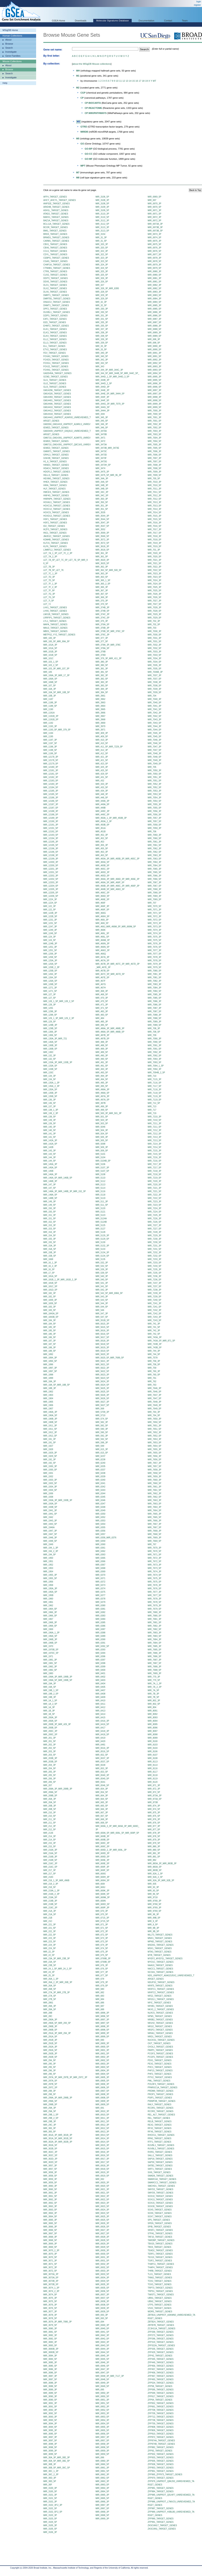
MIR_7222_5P (154, 1198)
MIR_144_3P (49, 1157)
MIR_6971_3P (154, 210)
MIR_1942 (48, 1517)
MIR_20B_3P (49, 1806)
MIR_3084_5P (50, 2359)
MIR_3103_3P (50, 2515)
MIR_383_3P (102, 682)
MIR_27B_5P (49, 1999)
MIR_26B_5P (49, 1989)
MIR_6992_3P (154, 360)
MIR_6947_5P (102, 2372)
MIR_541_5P (102, 1286)
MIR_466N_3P (103, 943)
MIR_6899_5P (102, 2036)
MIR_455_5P (102, 848)
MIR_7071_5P (154, 913)
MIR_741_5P (154, 1327)
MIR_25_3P (49, 1975)
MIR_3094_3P (50, 2423)
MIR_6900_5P (102, 2047)
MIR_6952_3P (102, 2406)
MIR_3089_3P (50, 2389)
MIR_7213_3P (154, 1137)
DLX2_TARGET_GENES (55, 288)
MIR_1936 (48, 1493)
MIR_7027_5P (154, 604)
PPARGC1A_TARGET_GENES (162, 2087)
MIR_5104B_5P (103, 1161)
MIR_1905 (48, 1402)
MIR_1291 (48, 1008)
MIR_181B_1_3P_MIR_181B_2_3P (60, 1279)
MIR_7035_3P (154, 665)
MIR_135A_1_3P (51, 1083)
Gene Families (12, 56)
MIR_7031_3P (154, 638)
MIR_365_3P (102, 587)
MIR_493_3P (102, 1069)
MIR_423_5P (102, 763)
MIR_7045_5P (154, 736)
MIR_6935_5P (102, 2288)
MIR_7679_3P (154, 1605)
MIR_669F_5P (102, 1870)
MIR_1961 (48, 1602)
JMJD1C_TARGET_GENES (56, 536)
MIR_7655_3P (154, 1449)
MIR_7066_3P (154, 876)
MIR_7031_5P (154, 641)
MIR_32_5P (101, 305)
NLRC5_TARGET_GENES (160, 2013)
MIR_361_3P (102, 553)
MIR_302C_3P (50, 2152)
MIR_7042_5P (154, 716)
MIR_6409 (100, 1697)
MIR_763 (152, 1385)
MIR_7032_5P (154, 648)
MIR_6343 (100, 1490)
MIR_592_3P (102, 1436)
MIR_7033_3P (154, 651)
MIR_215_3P (49, 1843)
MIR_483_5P (102, 1015)
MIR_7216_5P (154, 1161)
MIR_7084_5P (154, 991)
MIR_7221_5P (154, 1191)
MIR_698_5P (154, 343)
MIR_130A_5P (50, 1042)
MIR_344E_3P (102, 390)
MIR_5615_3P (102, 1324)
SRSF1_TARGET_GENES (160, 2230)
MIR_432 (100, 780)
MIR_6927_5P (102, 2233)
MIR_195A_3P (50, 1588)
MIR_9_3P (153, 1921)
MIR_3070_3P (50, 2254)
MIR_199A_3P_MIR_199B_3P (57, 1677)
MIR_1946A (49, 1527)
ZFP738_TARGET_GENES (161, 2420)
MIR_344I (100, 414)
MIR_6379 (100, 1602)
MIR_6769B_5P (103, 1962)
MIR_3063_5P (50, 2210)
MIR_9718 (152, 1897)
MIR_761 (152, 1378)
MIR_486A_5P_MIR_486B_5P (110, 1032)
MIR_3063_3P (50, 2206)
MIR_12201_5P (50, 872)
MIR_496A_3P (102, 1089)
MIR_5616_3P (102, 1330)
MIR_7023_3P (154, 573)
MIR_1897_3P (50, 1368)
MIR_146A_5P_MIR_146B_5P (57, 1178)
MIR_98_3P (153, 1914)
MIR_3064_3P (50, 2213)
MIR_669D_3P (103, 1853)
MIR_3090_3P (50, 2396)
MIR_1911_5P (50, 1429)
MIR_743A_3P (154, 1337)
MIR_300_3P (49, 2128)
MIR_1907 (48, 1408)
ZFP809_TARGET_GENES (161, 2430)
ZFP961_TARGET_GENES (161, 2471)
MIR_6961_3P (102, 2468)
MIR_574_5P (102, 1419)
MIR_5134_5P (102, 1256)
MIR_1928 (48, 1449)
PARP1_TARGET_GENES (160, 2050)
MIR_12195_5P (50, 845)
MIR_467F (101, 981)
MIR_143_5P (49, 1154)
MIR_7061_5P (154, 845)
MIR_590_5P (102, 1432)
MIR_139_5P (49, 1123)
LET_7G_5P (49, 597)
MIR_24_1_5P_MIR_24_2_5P (57, 1969)
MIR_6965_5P (102, 2498)
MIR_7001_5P (154, 421)
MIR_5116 (100, 1191)
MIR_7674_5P (154, 1575)
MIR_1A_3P (49, 1707)
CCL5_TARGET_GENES (55, 251)
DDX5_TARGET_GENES (55, 281)
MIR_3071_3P (50, 2260)
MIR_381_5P (102, 672)
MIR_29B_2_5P (50, 2118)
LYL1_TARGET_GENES (54, 621)
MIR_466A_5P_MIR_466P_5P (110, 882)
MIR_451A (101, 828)
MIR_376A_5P (102, 624)
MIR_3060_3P (50, 2186)
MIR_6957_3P (102, 2437)
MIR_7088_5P (154, 1018)
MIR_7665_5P (154, 1517)
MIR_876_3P (154, 1819)
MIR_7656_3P (154, 1456)
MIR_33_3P (101, 346)
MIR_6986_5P (154, 315)
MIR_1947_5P (50, 1534)
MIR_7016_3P (154, 522)
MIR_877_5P (154, 1829)
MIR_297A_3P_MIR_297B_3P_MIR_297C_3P (65, 2077)
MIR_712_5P (154, 1103)
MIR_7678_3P (154, 1599)
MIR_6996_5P (154, 387)
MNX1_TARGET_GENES (160, 1938)
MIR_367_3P (102, 590)
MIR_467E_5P (102, 977)
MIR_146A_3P (50, 1174)
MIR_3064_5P (50, 2216)
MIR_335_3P (102, 322)
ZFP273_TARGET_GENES (161, 2335)
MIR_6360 (100, 1544)
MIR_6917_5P (102, 2162)
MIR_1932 (48, 1476)
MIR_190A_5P (50, 1415)
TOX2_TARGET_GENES (159, 2281)
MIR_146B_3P (50, 1181)
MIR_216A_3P (50, 1850)
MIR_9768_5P (154, 1904)
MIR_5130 (100, 1242)
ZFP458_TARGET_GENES (161, 2372)
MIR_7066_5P (154, 879)
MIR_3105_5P (50, 2529)
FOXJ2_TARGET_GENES (55, 366)
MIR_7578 (152, 1358)
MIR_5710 (100, 1415)
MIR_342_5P (102, 363)
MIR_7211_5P (154, 1127)
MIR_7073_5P (154, 926)
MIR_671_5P (102, 1928)
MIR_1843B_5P (50, 1317)
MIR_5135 (100, 1259)
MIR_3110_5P (102, 217)
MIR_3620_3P (102, 560)
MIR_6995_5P (154, 380)
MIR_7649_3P (154, 1405)
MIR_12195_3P (50, 842)
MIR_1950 (48, 1558)
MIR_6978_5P (154, 261)
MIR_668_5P (102, 1823)
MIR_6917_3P (102, 2159)
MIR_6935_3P (102, 2284)
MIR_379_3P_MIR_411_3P (108, 658)
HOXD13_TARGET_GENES (56, 516)
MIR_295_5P (49, 2067)
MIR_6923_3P (102, 2203)
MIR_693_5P (102, 2318)
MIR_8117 (152, 1772)
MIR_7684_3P (154, 1639)
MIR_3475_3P (102, 472)
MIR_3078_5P (50, 2318)
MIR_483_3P (102, 1011)
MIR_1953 (48, 1568)
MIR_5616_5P (102, 1334)
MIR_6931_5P (102, 2260)
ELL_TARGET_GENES (54, 346)
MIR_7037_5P (154, 679)
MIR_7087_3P (154, 1008)
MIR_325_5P (102, 275)
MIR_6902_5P (102, 2060)
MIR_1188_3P (50, 702)
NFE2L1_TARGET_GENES (161, 1999)
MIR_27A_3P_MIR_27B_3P (56, 1992)
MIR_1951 (48, 1561)
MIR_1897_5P (50, 1371)
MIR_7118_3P (154, 1089)
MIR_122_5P (49, 909)
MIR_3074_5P (50, 2294)
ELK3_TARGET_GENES (55, 332)
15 (133, 81)
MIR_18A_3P (49, 1381)
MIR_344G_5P (103, 407)
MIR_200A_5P (50, 1721)
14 (130, 81)
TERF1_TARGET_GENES (160, 2254)
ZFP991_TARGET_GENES (161, 2522)
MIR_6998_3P (154, 397)
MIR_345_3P (102, 417)
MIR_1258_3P (50, 954)
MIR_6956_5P (102, 2434)
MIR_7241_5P (154, 1307)
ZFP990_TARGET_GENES (161, 2518)
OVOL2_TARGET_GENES (160, 2047)
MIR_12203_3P (50, 882)
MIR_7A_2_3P (154, 1687)
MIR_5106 (100, 1164)
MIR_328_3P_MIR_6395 (107, 288)
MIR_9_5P (153, 1924)
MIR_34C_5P (102, 495)
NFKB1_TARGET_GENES (160, 2006)
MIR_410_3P (102, 740)
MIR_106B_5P (50, 682)
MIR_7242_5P (154, 1313)
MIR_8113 (152, 1761)
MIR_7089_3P (154, 1021)
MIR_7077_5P (154, 954)
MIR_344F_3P (102, 397)
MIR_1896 (48, 1364)
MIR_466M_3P (103, 940)
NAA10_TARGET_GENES (160, 1965)
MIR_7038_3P (154, 682)
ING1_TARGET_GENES (54, 533)
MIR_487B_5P (102, 1038)
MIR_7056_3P (154, 811)
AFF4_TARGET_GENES (55, 197)
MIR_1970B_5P (50, 1649)
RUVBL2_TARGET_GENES (161, 2148)
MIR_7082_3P (154, 981)
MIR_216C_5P (50, 1867)
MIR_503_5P (102, 1123)
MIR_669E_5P (102, 1863)
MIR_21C (47, 1921)
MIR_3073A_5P (50, 2277)
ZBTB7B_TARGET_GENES (161, 2325)
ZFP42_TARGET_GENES (160, 2356)
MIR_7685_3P (154, 1646)
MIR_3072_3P (50, 2267)
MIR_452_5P (102, 838)
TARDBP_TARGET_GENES (161, 2240)
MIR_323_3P (102, 258)
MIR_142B (48, 1147)
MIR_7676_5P (154, 1588)
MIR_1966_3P (50, 1612)
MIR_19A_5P (49, 1687)
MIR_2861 (48, 2002)
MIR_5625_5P (102, 1391)
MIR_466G (101, 913)
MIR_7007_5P (154, 461)
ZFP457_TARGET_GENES (161, 2369)
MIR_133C (48, 1072)
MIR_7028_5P (154, 611)
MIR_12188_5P (50, 814)
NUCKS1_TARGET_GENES (161, 2040)
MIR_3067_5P (50, 2233)
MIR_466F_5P (102, 909)
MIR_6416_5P (102, 1724)
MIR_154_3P (49, 1232)
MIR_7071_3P (154, 909)
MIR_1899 (48, 1378)
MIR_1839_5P (50, 1303)
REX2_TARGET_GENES (159, 2125)
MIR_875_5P (154, 1816)
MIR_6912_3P (102, 2125)
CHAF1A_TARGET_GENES (56, 264)
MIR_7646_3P (154, 1388)
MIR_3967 (100, 716)
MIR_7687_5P (154, 1663)
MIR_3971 (100, 730)
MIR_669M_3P (103, 1897)
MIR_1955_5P (50, 1578)
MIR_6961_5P (102, 2471)
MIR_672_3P (102, 1931)
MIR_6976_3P (154, 248)
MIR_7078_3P (154, 957)
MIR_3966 (100, 713)
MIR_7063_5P (154, 859)
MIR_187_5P (49, 1344)
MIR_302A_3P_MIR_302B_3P (57, 2142)
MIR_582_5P (102, 1425)
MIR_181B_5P (50, 1283)
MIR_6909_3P (102, 2101)
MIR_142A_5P (50, 1144)
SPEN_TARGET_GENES (160, 2223)
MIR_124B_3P (50, 943)
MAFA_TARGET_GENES (55, 624)
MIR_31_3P (101, 237)
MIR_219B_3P (50, 1901)
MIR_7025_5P (154, 590)
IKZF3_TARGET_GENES (55, 529)
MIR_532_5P (102, 1266)
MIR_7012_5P (154, 499)
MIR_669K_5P (102, 1894)
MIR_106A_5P (50, 679)
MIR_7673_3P (154, 1565)
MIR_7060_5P (154, 838)
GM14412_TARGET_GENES (57, 410)
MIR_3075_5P (50, 2301)
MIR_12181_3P (50, 770)
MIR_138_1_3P (50, 1110)
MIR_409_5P (102, 736)
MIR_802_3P (154, 1700)
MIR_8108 (152, 1758)
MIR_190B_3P (50, 1419)
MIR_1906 (48, 1405)
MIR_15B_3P (49, 1252)
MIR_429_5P (102, 774)
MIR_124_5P (49, 940)
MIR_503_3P (102, 1120)
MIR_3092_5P (50, 2413)
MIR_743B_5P (154, 1347)
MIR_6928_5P (102, 2240)
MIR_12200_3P (50, 862)
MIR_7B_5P (153, 1697)
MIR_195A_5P (50, 1592)
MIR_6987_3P (154, 319)
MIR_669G (101, 1873)
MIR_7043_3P (154, 719)
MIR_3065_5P (50, 2223)
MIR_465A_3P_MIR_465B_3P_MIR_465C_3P (118, 859)
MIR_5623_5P (102, 1378)
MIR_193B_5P (50, 1507)
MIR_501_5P (102, 1117)
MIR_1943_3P (50, 1520)
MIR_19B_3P (49, 1697)
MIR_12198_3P (50, 855)
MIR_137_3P (49, 1106)
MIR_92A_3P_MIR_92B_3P (161, 1880)
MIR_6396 (100, 1656)
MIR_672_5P (102, 1935)
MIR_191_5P (49, 1442)
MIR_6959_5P (102, 2454)
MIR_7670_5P (154, 1551)
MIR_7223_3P (154, 1201)
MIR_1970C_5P (50, 1653)
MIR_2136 (48, 1833)
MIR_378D (101, 655)
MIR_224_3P (49, 1945)
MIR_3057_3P (50, 2165)
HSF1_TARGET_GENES (55, 519)
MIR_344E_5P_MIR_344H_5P (110, 393)
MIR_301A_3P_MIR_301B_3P (57, 2135)
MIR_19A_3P (49, 1683)
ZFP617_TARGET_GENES (161, 2396)
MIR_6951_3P (102, 2400)
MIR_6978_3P (154, 258)
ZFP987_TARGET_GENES (161, 2508)
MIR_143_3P (49, 1150)
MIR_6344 (100, 1493)
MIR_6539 (100, 1765)
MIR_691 (100, 2108)
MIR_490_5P (102, 1059)
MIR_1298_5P (50, 1015)
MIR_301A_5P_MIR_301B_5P (57, 2138)
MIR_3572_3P (102, 539)
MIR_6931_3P (102, 2257)
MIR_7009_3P (154, 472)
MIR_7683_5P (154, 1636)
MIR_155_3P (49, 1239)
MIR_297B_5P (50, 2084)
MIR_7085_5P (154, 998)
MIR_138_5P (49, 1117)
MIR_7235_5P (154, 1273)
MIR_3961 (100, 696)
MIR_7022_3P (154, 567)
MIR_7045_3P (154, 733)
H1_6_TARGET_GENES (55, 461)
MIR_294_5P (49, 2060)
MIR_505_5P (102, 1140)
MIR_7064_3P (154, 862)
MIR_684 (100, 1999)
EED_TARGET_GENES (54, 322)
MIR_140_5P (49, 1130)
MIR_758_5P (154, 1364)
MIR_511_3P (102, 1201)
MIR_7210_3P (154, 1117)
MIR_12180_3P (50, 767)
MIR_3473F (101, 458)
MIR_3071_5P (50, 2264)
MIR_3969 (100, 723)
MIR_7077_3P (154, 950)
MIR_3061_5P (50, 2196)
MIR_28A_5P (49, 2009)
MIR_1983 (48, 1673)
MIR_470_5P (102, 1001)
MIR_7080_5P (154, 971)
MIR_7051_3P (154, 777)
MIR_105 (47, 672)
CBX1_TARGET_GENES (55, 244)
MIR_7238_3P (154, 1290)
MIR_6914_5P (102, 2142)
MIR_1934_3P (50, 1487)
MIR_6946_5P (102, 2366)
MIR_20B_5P (49, 1809)
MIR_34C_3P (102, 492)
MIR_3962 (100, 699)
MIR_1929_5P (50, 1456)
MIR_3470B (101, 434)
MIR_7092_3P (154, 1052)
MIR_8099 (152, 1738)
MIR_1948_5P (50, 1541)
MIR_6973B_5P (155, 231)
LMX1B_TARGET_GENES (56, 614)
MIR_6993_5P (154, 370)
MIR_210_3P (49, 1812)
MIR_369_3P (102, 597)
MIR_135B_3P (50, 1093)
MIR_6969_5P (154, 197)
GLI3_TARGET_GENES (54, 387)
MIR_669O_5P (103, 1904)
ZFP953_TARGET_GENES (161, 2468)
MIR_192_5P (49, 1463)
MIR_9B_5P (153, 1931)
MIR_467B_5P (102, 971)
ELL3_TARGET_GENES (54, 343)
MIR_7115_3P (154, 1079)
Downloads (80, 20)
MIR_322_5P (102, 254)
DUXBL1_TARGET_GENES (56, 312)
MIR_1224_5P (50, 903)
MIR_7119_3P (154, 1096)
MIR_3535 (100, 512)
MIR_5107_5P (102, 1171)
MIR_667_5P (102, 1816)
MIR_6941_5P (102, 2332)
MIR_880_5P (154, 1850)
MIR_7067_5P (154, 886)
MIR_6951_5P (102, 2403)
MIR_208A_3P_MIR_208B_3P (57, 1789)
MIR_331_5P (102, 319)
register (197, 5)
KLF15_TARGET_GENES (55, 543)
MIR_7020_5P (154, 556)
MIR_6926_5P (102, 2227)
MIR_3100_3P (50, 2488)
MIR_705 (152, 767)
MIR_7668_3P (154, 1531)
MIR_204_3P (49, 1765)
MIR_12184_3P (50, 784)
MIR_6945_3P (102, 2356)
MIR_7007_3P (154, 458)
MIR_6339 (100, 1476)
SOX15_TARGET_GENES (160, 2203)
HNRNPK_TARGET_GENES (57, 499)
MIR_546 (100, 1310)
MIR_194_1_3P (50, 1548)
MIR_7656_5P (154, 1459)
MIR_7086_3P (154, 1001)
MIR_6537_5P (102, 1761)
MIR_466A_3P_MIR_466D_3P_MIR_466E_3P (118, 879)
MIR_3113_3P (102, 227)
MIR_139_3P (49, 1120)
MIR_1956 (48, 1582)
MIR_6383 (100, 1616)
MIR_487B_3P (102, 1035)
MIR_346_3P (102, 424)
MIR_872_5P (154, 1792)
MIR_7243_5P (154, 1320)
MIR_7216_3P (154, 1157)
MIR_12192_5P (50, 831)
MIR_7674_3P (154, 1571)
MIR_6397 (100, 1660)
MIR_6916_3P (102, 2152)
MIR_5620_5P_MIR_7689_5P (110, 1358)
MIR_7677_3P (154, 1592)
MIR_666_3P (102, 1809)
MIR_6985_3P (154, 305)
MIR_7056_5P (154, 814)
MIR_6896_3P (102, 2013)
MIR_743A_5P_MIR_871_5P (161, 1341)
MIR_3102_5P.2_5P (52, 2512)
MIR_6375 (100, 1592)
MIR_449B (101, 808)
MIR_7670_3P (154, 1548)
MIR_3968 (100, 719)
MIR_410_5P (102, 743)
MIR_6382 (100, 1612)
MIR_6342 (100, 1487)
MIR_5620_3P (102, 1354)
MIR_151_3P (49, 1215)
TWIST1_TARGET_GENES (161, 2294)
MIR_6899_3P (102, 2033)
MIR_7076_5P (154, 947)
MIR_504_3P (102, 1130)
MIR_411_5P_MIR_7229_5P (109, 747)
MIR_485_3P (102, 1021)
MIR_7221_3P (154, 1188)
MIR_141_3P (49, 1133)
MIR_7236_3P (154, 1276)
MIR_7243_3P (154, 1317)
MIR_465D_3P (103, 872)
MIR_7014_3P (154, 509)
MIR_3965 (100, 709)
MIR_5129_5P (102, 1239)
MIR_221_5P (49, 1928)
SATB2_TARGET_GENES (160, 2165)
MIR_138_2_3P (50, 1113)
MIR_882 (152, 1860)
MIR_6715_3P (102, 1918)
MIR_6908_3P (102, 2094)
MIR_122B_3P (50, 913)
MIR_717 (152, 1110)
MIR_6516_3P (102, 1748)
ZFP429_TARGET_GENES (161, 2352)
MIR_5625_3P (102, 1388)
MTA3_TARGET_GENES (159, 1952)
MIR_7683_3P (154, 1632)
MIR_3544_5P (102, 519)
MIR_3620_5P (102, 563)
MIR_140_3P (49, 1127)
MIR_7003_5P (154, 434)
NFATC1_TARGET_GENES (161, 1989)
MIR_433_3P (102, 784)
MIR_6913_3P (102, 2131)
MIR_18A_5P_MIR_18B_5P (56, 1385)
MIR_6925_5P (102, 2220)
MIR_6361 (100, 1548)
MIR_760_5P (154, 1374)
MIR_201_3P (49, 1738)
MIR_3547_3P (102, 522)
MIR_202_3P (49, 1744)
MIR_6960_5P (102, 2464)
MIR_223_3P (49, 1938)
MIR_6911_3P (102, 2118)
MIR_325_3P (102, 271)
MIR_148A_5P (50, 1195)
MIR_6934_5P (102, 2281)
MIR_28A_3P (49, 2006)
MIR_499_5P (102, 1110)
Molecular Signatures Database (112, 20)
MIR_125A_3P (50, 960)
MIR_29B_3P (49, 2121)
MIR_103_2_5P (50, 665)
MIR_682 (100, 1992)
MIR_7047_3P (154, 747)
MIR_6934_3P (102, 2277)
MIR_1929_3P (50, 1453)
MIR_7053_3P (154, 791)
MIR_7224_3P (154, 1208)
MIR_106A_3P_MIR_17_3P (56, 675)
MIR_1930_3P (50, 1466)
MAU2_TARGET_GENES (55, 628)
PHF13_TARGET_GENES (160, 2070)
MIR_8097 (152, 1731)
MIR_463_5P (102, 855)
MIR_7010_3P (154, 482)
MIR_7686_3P (154, 1653)
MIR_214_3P (49, 1836)
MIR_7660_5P (154, 1483)
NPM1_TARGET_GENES (160, 2016)
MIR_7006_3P (154, 451)
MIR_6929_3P (102, 2243)
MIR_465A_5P (102, 862)
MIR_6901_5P (102, 2053)
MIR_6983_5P (154, 295)
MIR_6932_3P (102, 2264)
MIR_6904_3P (102, 2070)
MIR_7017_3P (154, 529)
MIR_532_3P (102, 1262)
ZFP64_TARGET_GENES (160, 2400)
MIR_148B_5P (50, 1198)
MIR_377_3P (102, 638)
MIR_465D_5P (103, 876)
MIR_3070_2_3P (51, 2250)
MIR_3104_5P (50, 2522)
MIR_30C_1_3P (50, 2471)
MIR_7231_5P (154, 1249)
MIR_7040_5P (154, 702)
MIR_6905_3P (102, 2077)
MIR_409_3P (102, 733)
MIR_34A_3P (102, 478)
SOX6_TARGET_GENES (160, 2213)
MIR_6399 (100, 1666)
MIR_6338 (100, 1473)
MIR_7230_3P (154, 1239)
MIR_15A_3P (49, 1246)
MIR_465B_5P (102, 865)
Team (185, 20)
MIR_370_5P (102, 604)
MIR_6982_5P (154, 288)
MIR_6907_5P (102, 2091)
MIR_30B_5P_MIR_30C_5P (56, 2468)
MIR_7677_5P (154, 1595)
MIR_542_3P (102, 1290)
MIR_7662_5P (154, 1497)
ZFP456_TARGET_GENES (161, 2366)
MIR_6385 (100, 1622)
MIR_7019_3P (154, 543)
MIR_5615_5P (102, 1327)
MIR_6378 (100, 1599)
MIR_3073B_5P (50, 2284)
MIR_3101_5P (50, 2498)
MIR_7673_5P (154, 1568)
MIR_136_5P (49, 1103)
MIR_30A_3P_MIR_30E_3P (56, 2457)
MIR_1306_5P (50, 1035)
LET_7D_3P (49, 577)
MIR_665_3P (102, 1802)
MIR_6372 (100, 1582)
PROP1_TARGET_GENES (160, 2094)
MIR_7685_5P (154, 1649)
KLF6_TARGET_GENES (55, 546)
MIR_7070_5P (154, 906)
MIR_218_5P (49, 1887)
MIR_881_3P (154, 1853)
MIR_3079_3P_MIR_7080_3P (57, 2322)
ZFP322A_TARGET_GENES (161, 2345)
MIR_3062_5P (50, 2203)
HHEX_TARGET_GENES (55, 482)
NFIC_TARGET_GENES (159, 2002)
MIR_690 (100, 2040)
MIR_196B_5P (50, 1643)
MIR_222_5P (49, 1935)
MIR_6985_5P (154, 309)
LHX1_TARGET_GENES (55, 607)
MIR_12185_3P (50, 791)
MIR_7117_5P (154, 1086)
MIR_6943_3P (102, 2342)
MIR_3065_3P (50, 2220)
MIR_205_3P (49, 1772)
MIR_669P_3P (102, 1907)
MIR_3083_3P (50, 2342)
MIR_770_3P (154, 1677)
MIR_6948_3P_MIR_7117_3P (110, 2376)
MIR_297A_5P (50, 2081)
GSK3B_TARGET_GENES (56, 458)
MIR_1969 (48, 1629)
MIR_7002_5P (154, 427)
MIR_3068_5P (50, 2240)
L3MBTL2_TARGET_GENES (57, 550)
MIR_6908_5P (102, 2098)
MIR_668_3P (102, 1819)
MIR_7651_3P (154, 1425)
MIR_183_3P (49, 1307)
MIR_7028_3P (154, 607)
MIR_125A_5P (50, 964)
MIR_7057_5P (154, 821)
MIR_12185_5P (50, 794)
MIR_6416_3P (102, 1721)
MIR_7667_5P (154, 1527)
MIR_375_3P (102, 621)
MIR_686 (100, 2002)
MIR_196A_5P (50, 1636)
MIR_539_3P (102, 1269)
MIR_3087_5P (50, 2379)
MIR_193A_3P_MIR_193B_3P (57, 1500)
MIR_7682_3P (154, 1626)
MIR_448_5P (102, 797)
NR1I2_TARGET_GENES (160, 2026)
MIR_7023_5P (154, 577)
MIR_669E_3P (102, 1860)
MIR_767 (152, 1544)
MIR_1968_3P (50, 1622)
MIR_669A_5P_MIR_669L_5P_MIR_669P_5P (117, 1833)
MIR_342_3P (102, 360)
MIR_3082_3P (50, 2335)
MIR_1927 (48, 1446)
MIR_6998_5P (154, 400)
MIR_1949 (48, 1544)
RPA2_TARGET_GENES (159, 2138)
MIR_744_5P (154, 1354)
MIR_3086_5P (50, 2372)
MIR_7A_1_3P (154, 1683)
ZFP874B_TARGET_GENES (161, 2444)
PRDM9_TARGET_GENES (160, 2091)
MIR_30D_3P (49, 2478)
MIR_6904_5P (102, 2074)
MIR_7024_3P (154, 580)
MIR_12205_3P (50, 889)
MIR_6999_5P (154, 407)
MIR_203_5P (49, 1755)
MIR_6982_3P (154, 285)
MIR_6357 (100, 1534)
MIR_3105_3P (50, 2525)
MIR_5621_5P (102, 1364)
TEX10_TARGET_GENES (160, 2257)
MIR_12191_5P (50, 828)
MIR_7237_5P (154, 1286)
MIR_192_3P (49, 1459)
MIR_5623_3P (102, 1374)
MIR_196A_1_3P (51, 1632)
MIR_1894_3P (50, 1358)
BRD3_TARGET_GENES (55, 234)
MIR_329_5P (102, 298)
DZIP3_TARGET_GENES (55, 315)
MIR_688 (100, 2009)
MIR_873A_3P (154, 1795)
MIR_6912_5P (102, 2128)
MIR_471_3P (102, 1004)
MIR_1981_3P (50, 1660)
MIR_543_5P (102, 1300)
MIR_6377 (100, 1595)
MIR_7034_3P (154, 658)
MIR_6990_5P (154, 349)
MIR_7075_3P (154, 937)
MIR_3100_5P (50, 2491)
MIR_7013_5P (154, 506)
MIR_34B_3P (102, 485)
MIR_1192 (48, 723)
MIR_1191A (49, 713)
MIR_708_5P (154, 1032)
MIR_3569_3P (102, 533)
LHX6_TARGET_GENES (55, 611)
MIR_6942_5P (102, 2339)
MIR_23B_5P (49, 1965)
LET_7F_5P (49, 590)
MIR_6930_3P (102, 2250)
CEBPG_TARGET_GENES (56, 258)
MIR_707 (152, 903)
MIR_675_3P (102, 1952)
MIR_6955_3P (102, 2427)
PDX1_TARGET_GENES (159, 2060)
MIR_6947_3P (102, 2369)
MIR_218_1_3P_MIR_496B (56, 1880)
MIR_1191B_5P (50, 719)
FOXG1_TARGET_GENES (56, 363)
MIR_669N (101, 1901)
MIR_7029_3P (154, 614)
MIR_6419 (100, 1738)
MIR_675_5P (102, 1955)
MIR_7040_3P (154, 699)
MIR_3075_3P (50, 2298)
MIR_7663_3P (154, 1500)
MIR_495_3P (102, 1083)
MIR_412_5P (102, 753)
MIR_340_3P (102, 353)
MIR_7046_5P (154, 743)
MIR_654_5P (102, 1792)
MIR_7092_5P (154, 1055)
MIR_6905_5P (102, 2081)
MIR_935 (152, 1884)
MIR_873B (153, 1802)
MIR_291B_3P (50, 2040)
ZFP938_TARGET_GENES (161, 2464)
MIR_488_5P (102, 1045)
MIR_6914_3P (102, 2138)
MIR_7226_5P (154, 1222)
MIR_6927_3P (102, 2230)
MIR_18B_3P (49, 1388)
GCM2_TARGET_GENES (55, 377)
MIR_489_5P (102, 1052)
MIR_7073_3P (154, 923)
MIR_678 (100, 1979)
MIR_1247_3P (50, 926)
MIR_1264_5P (50, 977)
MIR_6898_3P (102, 2026)
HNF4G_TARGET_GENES (56, 495)
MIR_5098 (100, 1144)
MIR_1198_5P (50, 750)
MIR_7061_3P (154, 842)
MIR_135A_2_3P (51, 1086)
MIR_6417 (100, 1728)
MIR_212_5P (49, 1829)
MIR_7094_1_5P (156, 1066)
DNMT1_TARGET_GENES (56, 305)
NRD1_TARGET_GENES (160, 2036)
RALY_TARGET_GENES (159, 2104)
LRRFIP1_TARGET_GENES (56, 618)
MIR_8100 (152, 1741)
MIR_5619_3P (102, 1347)
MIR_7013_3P (154, 502)
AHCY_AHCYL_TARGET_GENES (59, 200)
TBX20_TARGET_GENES (160, 2243)
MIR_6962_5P (102, 2478)
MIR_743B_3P (154, 1344)
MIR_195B (48, 1595)
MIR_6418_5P (102, 1734)
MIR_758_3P (154, 1361)
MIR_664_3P (102, 1795)
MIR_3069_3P (50, 2243)
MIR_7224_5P (154, 1212)
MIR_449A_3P (102, 801)
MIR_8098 (152, 1734)
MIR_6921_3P (102, 2189)
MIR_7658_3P (154, 1470)
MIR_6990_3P (154, 346)
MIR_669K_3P (102, 1890)
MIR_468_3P (102, 991)
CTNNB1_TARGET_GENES (56, 268)
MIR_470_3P (102, 998)
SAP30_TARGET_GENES (160, 2162)
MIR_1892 (48, 1354)
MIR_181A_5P (50, 1276)
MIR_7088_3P (154, 1015)
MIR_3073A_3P (50, 2274)
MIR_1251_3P (50, 947)
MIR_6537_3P (102, 1758)
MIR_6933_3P (102, 2271)
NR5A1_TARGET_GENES (160, 2033)
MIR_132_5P (49, 1059)
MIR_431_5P (102, 777)
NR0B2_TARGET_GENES (160, 2019)
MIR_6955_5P (102, 2430)
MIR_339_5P (102, 343)
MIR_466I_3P (102, 920)
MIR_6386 (100, 1626)
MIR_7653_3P (154, 1439)
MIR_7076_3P (154, 943)
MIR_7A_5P (153, 1690)
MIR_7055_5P (154, 808)
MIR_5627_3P (102, 1402)
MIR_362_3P (102, 567)
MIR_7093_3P (154, 1059)
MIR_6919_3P (102, 2172)
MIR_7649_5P (154, 1408)
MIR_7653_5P (154, 1442)
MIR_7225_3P (154, 1215)
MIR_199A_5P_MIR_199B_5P (57, 1680)
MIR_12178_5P (50, 760)
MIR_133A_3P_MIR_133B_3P (57, 1062)
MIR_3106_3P (50, 2532)
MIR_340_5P (102, 356)
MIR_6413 (100, 1711)
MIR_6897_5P (102, 2023)
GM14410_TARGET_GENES (57, 407)
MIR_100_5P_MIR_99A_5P (56, 641)
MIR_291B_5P (50, 2043)
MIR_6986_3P (154, 312)
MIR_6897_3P (102, 2019)
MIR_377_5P (102, 641)
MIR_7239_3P (154, 1293)
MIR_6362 (100, 1551)
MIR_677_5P (102, 1975)
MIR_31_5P (101, 241)
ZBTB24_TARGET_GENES (161, 2322)
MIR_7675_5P (154, 1582)
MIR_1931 (48, 1473)
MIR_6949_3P (102, 2383)
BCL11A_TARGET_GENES (56, 224)
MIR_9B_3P (153, 1928)
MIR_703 (152, 628)
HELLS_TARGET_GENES (55, 475)
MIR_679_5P (102, 1986)
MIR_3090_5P (50, 2400)
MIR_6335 (100, 1466)
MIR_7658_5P (154, 1473)
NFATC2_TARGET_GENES (161, 1992)
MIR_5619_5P (102, 1351)
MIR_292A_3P (50, 2047)
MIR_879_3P (154, 1840)
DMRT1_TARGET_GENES (56, 295)
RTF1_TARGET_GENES (159, 2142)
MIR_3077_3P (50, 2311)
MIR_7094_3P (154, 1069)
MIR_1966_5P (50, 1616)
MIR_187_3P (49, 1341)
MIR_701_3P (154, 550)
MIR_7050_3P (154, 770)
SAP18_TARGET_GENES (160, 2159)
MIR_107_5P (49, 685)
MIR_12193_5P (50, 835)
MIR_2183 (48, 1877)
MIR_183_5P (49, 1310)
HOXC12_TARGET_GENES (56, 509)
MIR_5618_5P (102, 1344)
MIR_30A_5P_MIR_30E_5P (56, 2461)
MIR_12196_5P (50, 852)
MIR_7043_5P (154, 723)
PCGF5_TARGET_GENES (160, 2057)
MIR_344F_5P (102, 400)
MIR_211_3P (49, 1819)
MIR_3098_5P (50, 2447)
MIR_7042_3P (154, 713)
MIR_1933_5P (50, 1483)
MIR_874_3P (154, 1806)
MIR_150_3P (49, 1208)
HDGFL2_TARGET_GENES (56, 472)
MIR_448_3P (102, 794)
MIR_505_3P (102, 1137)
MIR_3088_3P (50, 2383)
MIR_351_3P (102, 506)
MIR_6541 (100, 1782)
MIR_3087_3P (50, 2376)
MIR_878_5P (154, 1836)
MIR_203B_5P (50, 1761)
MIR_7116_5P (154, 1083)
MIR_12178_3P (50, 757)
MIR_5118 (100, 1195)
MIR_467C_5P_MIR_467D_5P (110, 974)
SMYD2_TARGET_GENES (160, 2189)
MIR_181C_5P (50, 1286)
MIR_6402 (100, 1677)
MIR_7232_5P (154, 1256)
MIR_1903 (48, 1395)
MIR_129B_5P (50, 1028)
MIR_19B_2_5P (50, 1694)
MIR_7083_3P (154, 984)
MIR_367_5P (102, 594)
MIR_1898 (48, 1374)
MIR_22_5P (49, 1955)
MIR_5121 (100, 1212)
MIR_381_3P (102, 668)
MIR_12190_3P (50, 821)
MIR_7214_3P (154, 1144)
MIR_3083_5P (50, 2345)
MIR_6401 (100, 1673)
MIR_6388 (100, 1632)
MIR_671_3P (102, 1924)
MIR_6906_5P (102, 2087)
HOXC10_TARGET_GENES (56, 506)
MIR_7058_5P (154, 825)
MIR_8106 (152, 1751)
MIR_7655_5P (154, 1453)
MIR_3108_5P (102, 203)
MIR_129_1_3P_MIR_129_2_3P (58, 1018)
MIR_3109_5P (102, 210)
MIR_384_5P (102, 692)
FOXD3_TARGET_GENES (56, 360)
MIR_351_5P (102, 509)
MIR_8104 (152, 1748)
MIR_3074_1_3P (51, 2288)
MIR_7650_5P (154, 1422)
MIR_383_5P (102, 685)
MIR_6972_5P (154, 220)
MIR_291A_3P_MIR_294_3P (57, 2033)
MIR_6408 (100, 1694)
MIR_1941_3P (50, 1510)
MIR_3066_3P (50, 2227)
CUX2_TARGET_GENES (55, 275)
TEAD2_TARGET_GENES (160, 2250)
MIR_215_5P (49, 1846)
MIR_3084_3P (50, 2356)
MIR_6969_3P (102, 2518)
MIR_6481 (100, 1744)
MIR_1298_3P (50, 1011)
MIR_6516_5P (102, 1751)
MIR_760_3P (154, 1371)
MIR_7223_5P (154, 1205)
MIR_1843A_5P (50, 1313)
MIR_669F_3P (102, 1867)
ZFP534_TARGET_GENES (161, 2383)
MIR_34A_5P (102, 482)
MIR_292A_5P (50, 2050)
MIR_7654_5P (154, 1446)
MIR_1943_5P (50, 1524)
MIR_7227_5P (154, 1229)
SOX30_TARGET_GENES (160, 2206)
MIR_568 (100, 1408)
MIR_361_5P (102, 556)
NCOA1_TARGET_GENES (160, 1972)
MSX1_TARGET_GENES (160, 1948)
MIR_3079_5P (50, 2325)
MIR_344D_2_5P (104, 383)
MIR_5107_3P (102, 1167)
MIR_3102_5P (50, 2508)
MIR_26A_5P (49, 1986)
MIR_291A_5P (50, 2036)
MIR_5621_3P (102, 1361)
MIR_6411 (100, 1704)
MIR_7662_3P (154, 1493)
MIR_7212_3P (154, 1130)
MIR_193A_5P (50, 1503)
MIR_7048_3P (154, 753)
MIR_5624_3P (102, 1381)
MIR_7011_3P (154, 489)
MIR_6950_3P (102, 2393)
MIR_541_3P (102, 1283)
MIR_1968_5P (50, 1626)
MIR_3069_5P (50, 2247)
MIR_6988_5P (154, 329)
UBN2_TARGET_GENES (160, 2301)
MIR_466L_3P (102, 933)
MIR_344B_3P (102, 380)
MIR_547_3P (102, 1313)
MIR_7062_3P (154, 848)
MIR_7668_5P (154, 1534)
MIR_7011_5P (154, 492)
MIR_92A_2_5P (155, 1877)
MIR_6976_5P (154, 251)
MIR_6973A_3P (155, 224)
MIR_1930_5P (50, 1470)
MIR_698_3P (154, 339)
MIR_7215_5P (154, 1154)
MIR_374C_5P (103, 618)
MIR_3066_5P (50, 2230)
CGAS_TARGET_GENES (55, 261)
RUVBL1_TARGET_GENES (161, 2145)
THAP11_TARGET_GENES (161, 2264)
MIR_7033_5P (154, 655)
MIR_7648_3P (154, 1402)
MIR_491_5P (102, 1066)
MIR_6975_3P (154, 241)
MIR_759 (152, 1368)
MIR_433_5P (102, 787)
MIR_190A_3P (50, 1412)
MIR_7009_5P (154, 475)
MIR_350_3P (102, 499)
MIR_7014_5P (154, 512)
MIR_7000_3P (154, 410)
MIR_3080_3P (50, 2328)
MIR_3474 (100, 468)
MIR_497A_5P (102, 1100)
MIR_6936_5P (102, 2291)
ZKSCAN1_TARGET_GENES (162, 2529)
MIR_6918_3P (102, 2165)
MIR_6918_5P (102, 2169)
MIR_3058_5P (50, 2176)
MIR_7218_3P (154, 1171)
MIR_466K (101, 930)
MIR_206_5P (49, 1782)
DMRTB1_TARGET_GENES (56, 298)
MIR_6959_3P (102, 2451)
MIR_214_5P (49, 1840)
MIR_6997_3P (154, 390)
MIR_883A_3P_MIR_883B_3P (162, 1863)
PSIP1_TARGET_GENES (160, 2098)
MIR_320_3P (102, 244)
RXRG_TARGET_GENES (160, 2152)
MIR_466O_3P (103, 950)
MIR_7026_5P (154, 597)
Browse (9, 43)
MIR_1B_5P (49, 1714)
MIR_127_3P (49, 994)
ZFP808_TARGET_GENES (161, 2427)
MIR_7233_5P (154, 1262)
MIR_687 (100, 2006)
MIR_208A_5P (50, 1792)
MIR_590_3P (102, 1429)
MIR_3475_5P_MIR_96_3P (108, 475)
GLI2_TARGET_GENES (54, 383)
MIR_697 (152, 200)
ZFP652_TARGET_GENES (161, 2403)
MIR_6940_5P (102, 2328)
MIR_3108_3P (102, 200)
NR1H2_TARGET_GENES (160, 2023)
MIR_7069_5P (154, 899)
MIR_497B (101, 1103)
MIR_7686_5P (154, 1656)
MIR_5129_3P (102, 1235)
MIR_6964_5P (102, 2491)
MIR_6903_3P (102, 2064)
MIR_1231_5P (50, 923)
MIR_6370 (100, 1575)
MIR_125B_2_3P (51, 967)
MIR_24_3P (49, 1972)
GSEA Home (58, 20)
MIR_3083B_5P (50, 2352)
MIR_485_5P (102, 1025)
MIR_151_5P (49, 1218)
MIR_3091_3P (50, 2403)
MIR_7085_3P (154, 994)
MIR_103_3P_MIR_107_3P (56, 668)
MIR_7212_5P (154, 1133)
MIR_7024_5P (154, 584)
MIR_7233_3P (154, 1259)
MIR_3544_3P (102, 516)
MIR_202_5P (49, 1748)
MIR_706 (152, 831)
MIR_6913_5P (102, 2135)
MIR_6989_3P (154, 332)
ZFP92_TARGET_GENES (160, 2451)
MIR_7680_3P (154, 1612)
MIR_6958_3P (102, 2444)
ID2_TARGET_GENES (54, 526)
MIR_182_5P (49, 1296)
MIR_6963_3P (102, 2481)
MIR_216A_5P (50, 1853)
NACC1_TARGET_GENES (160, 1969)
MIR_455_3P (102, 845)
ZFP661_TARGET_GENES (161, 2406)
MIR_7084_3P (154, 988)
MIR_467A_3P (102, 957)
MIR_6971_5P (154, 214)
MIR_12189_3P (50, 818)
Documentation (146, 20)
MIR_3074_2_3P (51, 2291)
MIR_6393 (100, 1649)
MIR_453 (100, 842)
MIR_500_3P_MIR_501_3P (108, 1113)
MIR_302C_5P (50, 2155)
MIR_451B (101, 831)
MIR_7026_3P (154, 594)
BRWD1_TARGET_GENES (56, 237)
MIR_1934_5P (50, 1490)
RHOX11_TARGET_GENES (161, 2135)
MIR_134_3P (49, 1076)
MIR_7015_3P (154, 516)
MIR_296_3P (49, 2070)
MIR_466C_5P (103, 892)
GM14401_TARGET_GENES (57, 400)
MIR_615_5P (102, 1453)
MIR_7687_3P (154, 1660)
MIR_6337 (100, 1470)
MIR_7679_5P (154, 1609)
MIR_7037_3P (154, 675)
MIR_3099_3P (50, 2451)
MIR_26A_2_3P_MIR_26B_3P (57, 1982)
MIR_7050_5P (154, 774)
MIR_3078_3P (50, 2315)
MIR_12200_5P (50, 865)
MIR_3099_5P (50, 2454)
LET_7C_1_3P (50, 573)
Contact (168, 20)
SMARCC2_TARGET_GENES (162, 2182)
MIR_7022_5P (154, 570)
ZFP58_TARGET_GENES (160, 2386)
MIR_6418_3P (102, 1731)
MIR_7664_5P (154, 1510)
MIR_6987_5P (154, 322)
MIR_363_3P (102, 573)
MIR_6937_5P (102, 2298)
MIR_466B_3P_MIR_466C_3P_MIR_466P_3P (118, 886)
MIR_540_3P (102, 1276)
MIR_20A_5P (49, 1802)
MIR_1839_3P (50, 1300)
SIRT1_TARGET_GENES (160, 2169)
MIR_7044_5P (154, 730)
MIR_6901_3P (102, 2050)
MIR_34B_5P (102, 489)
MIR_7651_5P (154, 1429)
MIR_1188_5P (50, 706)
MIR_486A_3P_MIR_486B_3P (110, 1028)
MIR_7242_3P (154, 1310)
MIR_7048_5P (154, 757)
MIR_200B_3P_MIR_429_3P (57, 1724)
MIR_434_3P (102, 791)
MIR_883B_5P (154, 1870)
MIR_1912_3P (50, 1432)
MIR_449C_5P (103, 814)
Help (5, 83)
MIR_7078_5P (154, 960)
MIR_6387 (100, 1629)
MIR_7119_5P (154, 1100)
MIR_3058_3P (50, 2172)
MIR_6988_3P (154, 326)
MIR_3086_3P (50, 2369)
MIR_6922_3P (102, 2196)
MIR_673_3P (102, 1938)
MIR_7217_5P (154, 1167)
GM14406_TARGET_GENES (57, 404)
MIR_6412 (100, 1707)
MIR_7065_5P (154, 872)
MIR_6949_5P (102, 2386)
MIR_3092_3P (50, 2410)
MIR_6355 (100, 1527)
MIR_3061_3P (50, 2193)
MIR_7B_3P (153, 1694)
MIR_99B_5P (154, 1918)
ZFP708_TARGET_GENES (161, 2410)
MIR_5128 (100, 1232)
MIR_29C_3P (49, 2125)
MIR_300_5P (49, 2131)
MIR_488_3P (102, 1042)
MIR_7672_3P (154, 1558)
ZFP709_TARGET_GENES (161, 2413)
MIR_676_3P (102, 1965)
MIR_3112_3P (102, 220)
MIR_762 (152, 1381)
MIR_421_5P (102, 760)
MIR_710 (152, 1076)
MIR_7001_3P (154, 417)
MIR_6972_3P (154, 217)
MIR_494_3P (102, 1076)
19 (146, 81)
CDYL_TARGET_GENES (55, 254)
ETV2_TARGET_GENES (55, 349)
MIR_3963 (100, 702)
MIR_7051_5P (154, 780)
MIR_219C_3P (50, 1907)
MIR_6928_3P (102, 2237)
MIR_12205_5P (50, 892)
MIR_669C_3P (103, 1843)
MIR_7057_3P (154, 818)
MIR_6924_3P (102, 2210)
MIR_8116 (152, 1768)
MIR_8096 (152, 1728)
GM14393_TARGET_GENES (57, 397)
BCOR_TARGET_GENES (55, 227)
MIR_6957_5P (102, 2440)
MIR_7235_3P (154, 1269)
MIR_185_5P (49, 1330)
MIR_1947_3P (50, 1531)
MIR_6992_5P (154, 363)
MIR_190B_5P (50, 1422)
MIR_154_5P (49, 1235)
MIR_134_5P (49, 1079)
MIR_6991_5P (154, 356)
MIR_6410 (100, 1700)
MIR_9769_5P (154, 1911)
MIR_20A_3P (49, 1799)
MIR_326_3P (102, 278)
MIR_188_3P (49, 1347)
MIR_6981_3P (154, 278)
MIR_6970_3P (154, 203)
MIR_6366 (100, 1561)
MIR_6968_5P (102, 2515)
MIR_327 (100, 285)
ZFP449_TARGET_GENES (161, 2362)
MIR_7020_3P (154, 553)
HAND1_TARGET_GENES (56, 465)
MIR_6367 (100, 1565)
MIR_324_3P (102, 264)
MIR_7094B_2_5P (156, 1072)
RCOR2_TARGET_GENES (160, 2111)
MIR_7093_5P (154, 1062)
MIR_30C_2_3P (50, 2474)
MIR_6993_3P (154, 366)
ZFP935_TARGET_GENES (161, 2461)
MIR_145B (48, 1171)
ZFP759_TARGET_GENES (161, 2423)
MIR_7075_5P (154, 940)
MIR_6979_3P (154, 264)
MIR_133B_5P (50, 1069)
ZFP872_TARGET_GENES (161, 2437)
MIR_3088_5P (50, 2386)
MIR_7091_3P (154, 1045)
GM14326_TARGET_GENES (57, 393)
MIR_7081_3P (154, 974)
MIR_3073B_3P (50, 2281)
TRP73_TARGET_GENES (160, 2288)
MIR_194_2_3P (50, 1551)
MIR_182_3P (49, 1293)
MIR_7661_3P (154, 1487)
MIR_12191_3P (50, 825)
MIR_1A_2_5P (50, 1704)
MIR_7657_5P (154, 1466)
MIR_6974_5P (154, 237)
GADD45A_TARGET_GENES (57, 373)
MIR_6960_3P (102, 2461)
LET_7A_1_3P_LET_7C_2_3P (57, 553)
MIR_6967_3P (102, 2505)
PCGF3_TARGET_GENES (160, 2053)
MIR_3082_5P (50, 2339)
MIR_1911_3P (50, 1425)
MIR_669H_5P (103, 1880)
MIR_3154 (100, 234)
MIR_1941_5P (50, 1514)
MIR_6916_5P (102, 2155)
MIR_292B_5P (50, 2057)
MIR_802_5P (154, 1704)
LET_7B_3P (49, 567)
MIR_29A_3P (49, 2108)
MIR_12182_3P (50, 777)
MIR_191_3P (49, 1439)
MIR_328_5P (102, 292)
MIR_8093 (152, 1717)
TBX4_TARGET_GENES (159, 2247)
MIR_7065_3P (154, 869)
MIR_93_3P (153, 1887)
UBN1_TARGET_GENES (160, 2298)
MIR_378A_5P (102, 648)
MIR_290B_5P (50, 2030)
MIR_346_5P (102, 427)
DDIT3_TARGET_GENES (55, 278)
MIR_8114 (152, 1765)
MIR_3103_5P (50, 2518)
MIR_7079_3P (154, 964)
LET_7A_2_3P (50, 556)
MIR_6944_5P (102, 2352)
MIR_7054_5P (154, 801)
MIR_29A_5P (49, 2111)
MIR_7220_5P (154, 1184)
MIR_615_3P (102, 1449)
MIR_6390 (100, 1639)
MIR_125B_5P (50, 971)
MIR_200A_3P (50, 1717)
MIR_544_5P (102, 1307)
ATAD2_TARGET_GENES (55, 214)
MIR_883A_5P (154, 1867)
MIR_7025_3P (154, 587)
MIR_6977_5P (154, 254)
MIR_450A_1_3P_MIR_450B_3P (111, 818)
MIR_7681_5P (154, 1622)
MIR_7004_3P (154, 438)
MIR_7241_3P (154, 1303)
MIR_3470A (101, 431)
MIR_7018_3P (154, 536)
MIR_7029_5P (154, 618)
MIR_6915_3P (102, 2145)
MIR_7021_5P (154, 563)
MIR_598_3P (102, 1442)
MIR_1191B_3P (50, 716)
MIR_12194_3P (50, 838)
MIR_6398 (100, 1663)
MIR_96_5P (153, 1894)
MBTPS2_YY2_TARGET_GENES (59, 634)
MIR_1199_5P (50, 753)
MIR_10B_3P (49, 696)
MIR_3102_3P (50, 2501)
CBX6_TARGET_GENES (55, 248)
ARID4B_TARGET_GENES (56, 207)
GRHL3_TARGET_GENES (56, 455)
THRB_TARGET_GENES (160, 2271)
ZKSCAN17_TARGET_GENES (162, 2525)
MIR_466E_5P (102, 899)
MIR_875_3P (154, 1812)
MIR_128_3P (49, 1004)
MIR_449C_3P (103, 811)
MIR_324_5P (102, 268)
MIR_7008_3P (154, 465)
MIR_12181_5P (50, 774)
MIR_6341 (100, 1483)
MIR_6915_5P (102, 2148)
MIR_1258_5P (50, 957)
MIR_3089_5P (50, 2393)
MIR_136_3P (49, 1100)
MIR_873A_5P (154, 1799)
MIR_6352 (100, 1517)
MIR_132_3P (49, 1055)
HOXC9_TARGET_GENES (56, 512)
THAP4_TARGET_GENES (160, 2267)
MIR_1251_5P (50, 950)
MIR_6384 (100, 1619)
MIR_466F (101, 903)
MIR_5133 (100, 1249)
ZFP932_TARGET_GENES (161, 2454)
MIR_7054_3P (154, 797)
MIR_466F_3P (102, 906)
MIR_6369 (100, 1571)
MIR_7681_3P (154, 1619)
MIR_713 (152, 1106)
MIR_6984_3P (154, 298)
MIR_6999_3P (154, 404)
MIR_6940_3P (102, 2325)
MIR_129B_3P (50, 1025)
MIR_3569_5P (102, 536)
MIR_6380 (100, 1605)
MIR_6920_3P (102, 2182)
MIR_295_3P (49, 2064)
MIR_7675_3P (154, 1578)
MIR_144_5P (49, 1161)
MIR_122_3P (49, 906)
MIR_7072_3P (154, 916)
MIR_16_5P (49, 1269)
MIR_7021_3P (154, 560)
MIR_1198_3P (50, 747)
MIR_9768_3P (154, 1901)
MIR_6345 (100, 1497)
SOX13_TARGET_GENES (160, 2199)
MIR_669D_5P (103, 1857)
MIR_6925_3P (102, 2216)
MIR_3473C (101, 451)
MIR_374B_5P (102, 611)
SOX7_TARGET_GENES (160, 2216)
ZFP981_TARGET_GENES (161, 2488)
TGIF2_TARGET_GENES (160, 2260)
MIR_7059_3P (154, 828)
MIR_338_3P (102, 332)
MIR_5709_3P (102, 1412)
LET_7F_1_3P (50, 584)
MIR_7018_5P (154, 539)
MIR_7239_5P (154, 1296)
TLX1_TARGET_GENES (159, 2274)
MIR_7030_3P (154, 631)
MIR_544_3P (102, 1303)
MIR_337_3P (102, 329)
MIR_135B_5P (50, 1096)
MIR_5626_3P (102, 1395)
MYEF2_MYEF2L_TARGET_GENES (165, 1958)
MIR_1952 (48, 1565)
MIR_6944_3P (102, 2349)
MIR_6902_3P (102, 2057)
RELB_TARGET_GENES (159, 2121)
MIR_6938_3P (102, 2301)
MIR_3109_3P (102, 207)
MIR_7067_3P (154, 882)
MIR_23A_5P (49, 1962)
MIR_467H (101, 988)
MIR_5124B (101, 1222)
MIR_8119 (152, 1778)
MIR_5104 (100, 1157)
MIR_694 (100, 2322)
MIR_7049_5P (154, 763)
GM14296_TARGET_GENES (57, 390)
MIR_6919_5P (102, 2176)
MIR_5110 (100, 1178)
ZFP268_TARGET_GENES (161, 2332)
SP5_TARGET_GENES (159, 2220)
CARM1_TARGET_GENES (56, 241)
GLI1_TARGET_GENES (54, 380)
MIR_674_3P (102, 1945)
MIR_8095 (152, 1724)
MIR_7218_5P (154, 1174)
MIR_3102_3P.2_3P (52, 2505)
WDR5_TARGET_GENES (160, 2311)
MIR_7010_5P (154, 485)
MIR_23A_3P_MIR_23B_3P (56, 1958)
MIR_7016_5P (154, 526)
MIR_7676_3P (154, 1585)
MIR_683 (100, 1996)
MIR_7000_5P (154, 414)
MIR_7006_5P (154, 455)
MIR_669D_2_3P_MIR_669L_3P (111, 1850)
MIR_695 (100, 2389)
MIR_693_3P (102, 2315)
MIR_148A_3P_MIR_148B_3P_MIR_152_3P (64, 1191)
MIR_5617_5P (102, 1337)
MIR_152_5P (49, 1222)
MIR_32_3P (101, 302)
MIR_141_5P (49, 1137)
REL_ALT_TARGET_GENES (161, 2114)
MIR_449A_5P (102, 804)
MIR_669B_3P (102, 1836)
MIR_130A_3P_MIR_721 (55, 1038)
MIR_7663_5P (154, 1503)
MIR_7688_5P (154, 1670)
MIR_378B (101, 651)
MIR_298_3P (49, 2091)
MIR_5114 (100, 1188)
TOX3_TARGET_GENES (159, 2284)
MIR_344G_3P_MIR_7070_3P (110, 404)
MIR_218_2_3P (50, 1884)
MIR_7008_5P (154, 468)
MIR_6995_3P (154, 377)
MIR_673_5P (102, 1941)
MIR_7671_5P (154, 1554)
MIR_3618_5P (102, 550)
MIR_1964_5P (50, 1609)
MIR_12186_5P (50, 801)
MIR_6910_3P (102, 2111)
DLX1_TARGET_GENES (55, 285)
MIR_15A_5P (49, 1249)
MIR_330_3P (102, 309)
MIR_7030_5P (154, 634)
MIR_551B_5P (102, 1320)
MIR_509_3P (102, 1147)
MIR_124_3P (49, 937)
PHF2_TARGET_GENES (159, 2074)
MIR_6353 (100, 1520)
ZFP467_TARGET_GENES (161, 2376)
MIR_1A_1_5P (50, 1700)
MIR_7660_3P (154, 1480)
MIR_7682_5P (154, 1629)
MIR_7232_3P (154, 1252)
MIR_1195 (48, 736)
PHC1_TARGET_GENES (160, 2067)
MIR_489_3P (102, 1049)
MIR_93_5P (153, 1890)
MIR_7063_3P (154, 855)
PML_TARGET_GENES (159, 2081)
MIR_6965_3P (102, 2495)
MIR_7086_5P (154, 1004)
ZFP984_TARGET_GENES (161, 2491)
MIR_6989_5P (154, 336)
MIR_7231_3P (154, 1246)
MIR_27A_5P (49, 1996)
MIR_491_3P (102, 1062)
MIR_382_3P (102, 675)
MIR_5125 (100, 1225)
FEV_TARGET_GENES (54, 353)
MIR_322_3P (102, 251)
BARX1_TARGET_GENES (56, 217)
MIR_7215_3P (154, 1150)
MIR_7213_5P (154, 1140)
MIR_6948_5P (102, 2379)
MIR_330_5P (102, 312)
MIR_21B (47, 1918)
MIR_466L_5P (102, 937)
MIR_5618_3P (102, 1341)
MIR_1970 (48, 1646)
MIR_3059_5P (50, 2182)
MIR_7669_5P (154, 1541)
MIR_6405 (100, 1687)
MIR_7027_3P (154, 601)
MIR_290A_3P (50, 2019)
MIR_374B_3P (102, 607)
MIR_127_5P (49, 998)
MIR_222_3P (49, 1931)
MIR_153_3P (49, 1225)
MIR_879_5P (154, 1843)
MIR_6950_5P (102, 2396)
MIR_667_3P (102, 1812)
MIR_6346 (100, 1500)
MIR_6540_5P (102, 1778)
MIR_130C (48, 1052)
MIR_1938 (48, 1497)
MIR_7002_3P (154, 424)
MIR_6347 (100, 1503)
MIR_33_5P (101, 349)
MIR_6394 (100, 1653)
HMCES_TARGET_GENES (56, 492)
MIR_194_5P (49, 1554)
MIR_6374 (100, 1588)
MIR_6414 (100, 1714)
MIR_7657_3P (154, 1463)
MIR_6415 (100, 1717)
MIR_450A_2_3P (104, 821)
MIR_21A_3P (49, 1911)
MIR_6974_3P (154, 234)
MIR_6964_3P (102, 2488)
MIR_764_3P (154, 1412)
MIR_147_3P (49, 1184)
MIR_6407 (100, 1690)
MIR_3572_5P (102, 543)
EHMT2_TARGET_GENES (56, 326)
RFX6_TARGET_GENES (159, 2131)
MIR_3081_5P (50, 2332)
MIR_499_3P (102, 1106)
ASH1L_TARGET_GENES (55, 210)
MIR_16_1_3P (50, 1262)
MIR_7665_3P (154, 1514)
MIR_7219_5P (154, 1178)
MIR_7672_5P (154, 1561)
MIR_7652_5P (154, 1436)
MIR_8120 (152, 1782)
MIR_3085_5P (50, 2366)
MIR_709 (152, 1035)
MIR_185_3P (49, 1327)
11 (120, 81)
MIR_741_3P (154, 1324)
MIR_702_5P (154, 624)
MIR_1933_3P (50, 1480)
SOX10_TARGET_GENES (160, 2196)
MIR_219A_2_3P (51, 1894)
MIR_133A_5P (50, 1066)
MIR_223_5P (49, 1941)
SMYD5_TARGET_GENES (160, 2193)
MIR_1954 (48, 1571)
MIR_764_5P (154, 1415)
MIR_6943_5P (102, 2345)
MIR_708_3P (154, 1028)
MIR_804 (152, 1707)
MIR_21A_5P (49, 1914)
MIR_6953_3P (102, 2413)
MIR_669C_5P (103, 1846)
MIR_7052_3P (154, 784)
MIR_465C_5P (103, 869)
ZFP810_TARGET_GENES (161, 2434)
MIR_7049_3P (154, 760)
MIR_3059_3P (50, 2179)
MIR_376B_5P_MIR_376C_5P (110, 631)
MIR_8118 (152, 1775)
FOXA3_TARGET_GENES (56, 356)
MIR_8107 (152, 1755)
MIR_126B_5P (50, 984)
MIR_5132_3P (102, 1246)
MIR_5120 (100, 1208)
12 (123, 81)
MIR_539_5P (102, 1273)
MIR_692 (100, 2179)
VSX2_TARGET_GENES (159, 2308)
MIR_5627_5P (102, 1405)
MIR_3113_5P (102, 231)
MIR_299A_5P (50, 2101)
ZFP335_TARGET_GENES (161, 2349)
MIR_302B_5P (50, 2148)
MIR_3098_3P (50, 2444)
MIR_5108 (100, 1174)
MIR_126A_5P (50, 981)
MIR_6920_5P (102, 2186)
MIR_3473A (101, 444)
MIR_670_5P (102, 1914)
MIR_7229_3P (154, 1235)
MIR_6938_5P (102, 2305)
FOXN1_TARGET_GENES (56, 370)
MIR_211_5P (49, 1823)
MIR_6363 (100, 1554)
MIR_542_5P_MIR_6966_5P (109, 1293)
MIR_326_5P (102, 281)
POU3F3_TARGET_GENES (161, 2084)
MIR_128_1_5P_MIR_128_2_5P (58, 1001)
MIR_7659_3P (154, 1476)
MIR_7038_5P (154, 685)
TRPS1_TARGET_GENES (160, 2291)
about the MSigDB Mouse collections (92, 64)
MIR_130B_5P (50, 1049)
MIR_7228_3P (154, 1232)
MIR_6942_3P (102, 2335)
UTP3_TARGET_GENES (159, 2305)
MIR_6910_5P (102, 2114)
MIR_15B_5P (49, 1256)
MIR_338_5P (102, 336)
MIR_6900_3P (102, 2043)
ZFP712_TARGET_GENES (161, 2417)
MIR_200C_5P (50, 1734)
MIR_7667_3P (154, 1524)
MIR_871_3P (154, 1785)
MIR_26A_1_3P (50, 1979)
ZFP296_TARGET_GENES (161, 2339)
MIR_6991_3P (154, 353)
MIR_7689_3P (154, 1673)
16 (137, 81)
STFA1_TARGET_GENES (160, 2233)
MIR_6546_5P (102, 1785)
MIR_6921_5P (102, 2193)
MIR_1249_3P (50, 930)
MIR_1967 (48, 1619)
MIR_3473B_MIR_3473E (107, 448)
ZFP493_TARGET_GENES (161, 2379)
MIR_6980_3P (154, 271)
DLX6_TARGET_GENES (55, 292)
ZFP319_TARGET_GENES (161, 2342)
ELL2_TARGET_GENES (54, 339)
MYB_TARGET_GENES (159, 1955)
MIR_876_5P (154, 1823)
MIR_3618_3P (102, 546)
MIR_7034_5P (154, 662)
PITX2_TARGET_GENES (160, 2077)
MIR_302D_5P (50, 2162)
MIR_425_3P (102, 767)
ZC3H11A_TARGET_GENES (161, 2328)
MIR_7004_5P (154, 441)
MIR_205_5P (49, 1775)
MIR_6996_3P (154, 383)
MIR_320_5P (102, 248)
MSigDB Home (10, 30)
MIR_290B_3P (50, 2026)
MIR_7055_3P (154, 804)
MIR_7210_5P (154, 1120)
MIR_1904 (48, 1398)
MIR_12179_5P (50, 763)
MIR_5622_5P (102, 1371)
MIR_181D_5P (50, 1290)
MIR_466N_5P (103, 947)
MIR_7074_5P (154, 933)
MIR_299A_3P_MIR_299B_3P (57, 2098)
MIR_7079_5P (154, 967)
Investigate (11, 51)
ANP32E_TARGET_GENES (56, 203)
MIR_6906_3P (102, 2084)
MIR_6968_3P (102, 2512)
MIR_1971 (48, 1656)
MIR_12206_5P (50, 896)
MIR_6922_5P (102, 2199)
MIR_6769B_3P (103, 1958)
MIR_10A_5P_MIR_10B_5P (56, 692)
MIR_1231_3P (50, 920)
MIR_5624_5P (102, 1385)
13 (127, 81)
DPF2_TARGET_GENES (55, 309)
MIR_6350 (100, 1514)
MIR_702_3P (154, 621)
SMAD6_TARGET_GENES (160, 2176)
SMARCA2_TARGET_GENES (162, 2179)
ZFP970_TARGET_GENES (161, 2478)
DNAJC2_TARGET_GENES (56, 302)
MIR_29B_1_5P (50, 2114)
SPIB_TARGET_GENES (159, 2227)
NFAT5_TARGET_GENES (160, 1986)
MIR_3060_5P (50, 2189)
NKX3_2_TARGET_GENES (161, 2009)
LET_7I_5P (48, 601)
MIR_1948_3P (50, 1537)
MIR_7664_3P (154, 1507)
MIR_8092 (152, 1714)
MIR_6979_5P (154, 268)
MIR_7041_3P (154, 706)
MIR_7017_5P (154, 533)
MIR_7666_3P (154, 1520)
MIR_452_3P (102, 835)
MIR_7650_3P (154, 1419)
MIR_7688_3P (154, 1666)
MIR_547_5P (102, 1317)
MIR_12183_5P (50, 780)
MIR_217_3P (49, 1870)
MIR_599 (100, 1446)
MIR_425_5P (102, 770)
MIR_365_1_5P (103, 580)
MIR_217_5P (49, 1873)
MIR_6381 (100, 1609)
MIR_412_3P (102, 750)
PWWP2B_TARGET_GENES (161, 2101)
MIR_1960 (48, 1599)
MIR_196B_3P (50, 1639)
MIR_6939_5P (102, 2311)
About (8, 39)
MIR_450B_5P (102, 825)
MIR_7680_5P (154, 1616)
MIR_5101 (100, 1154)
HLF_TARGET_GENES (54, 489)
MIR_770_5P (154, 1680)
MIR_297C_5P (50, 2087)
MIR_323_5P (102, 261)
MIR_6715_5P (102, 1921)
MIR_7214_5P (154, 1147)
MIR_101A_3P (50, 645)
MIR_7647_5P (154, 1398)
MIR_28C (47, 2016)
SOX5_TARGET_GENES (160, 2210)
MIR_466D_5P (103, 896)
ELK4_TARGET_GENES (55, 336)
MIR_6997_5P (154, 393)
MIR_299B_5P (50, 2104)
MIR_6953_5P (102, 2417)
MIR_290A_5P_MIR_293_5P (57, 2023)
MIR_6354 (100, 1524)
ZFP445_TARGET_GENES (161, 2359)
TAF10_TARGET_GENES (160, 2237)
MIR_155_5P (49, 1242)
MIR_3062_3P (50, 2199)
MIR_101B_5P (50, 655)
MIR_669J (100, 1887)
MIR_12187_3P (50, 804)
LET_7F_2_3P (50, 587)
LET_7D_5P (49, 580)
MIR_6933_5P (102, 2274)
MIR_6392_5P (102, 1646)
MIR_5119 (100, 1198)
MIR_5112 (100, 1181)
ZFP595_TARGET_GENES (161, 2389)
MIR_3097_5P (50, 2440)
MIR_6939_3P (102, 2308)
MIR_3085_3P (50, 2362)
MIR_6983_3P (154, 292)
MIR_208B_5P (50, 1795)
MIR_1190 (48, 709)
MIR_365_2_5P (103, 584)
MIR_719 (152, 1113)
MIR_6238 (100, 1459)
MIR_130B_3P (50, 1045)
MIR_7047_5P (154, 750)
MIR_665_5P (102, 1806)
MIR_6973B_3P (155, 227)
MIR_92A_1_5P (155, 1873)
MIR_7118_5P (154, 1093)
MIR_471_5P (102, 1008)
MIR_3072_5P (50, 2271)
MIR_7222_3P (154, 1195)
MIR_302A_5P (50, 2145)
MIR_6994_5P (154, 373)
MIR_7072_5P (154, 920)
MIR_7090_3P (154, 1038)
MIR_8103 (152, 1744)
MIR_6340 (100, 1480)
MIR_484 (100, 1018)
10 (117, 81)
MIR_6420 (100, 1741)
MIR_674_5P (102, 1948)
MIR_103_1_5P (50, 662)
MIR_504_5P (102, 1133)
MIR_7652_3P (154, 1432)
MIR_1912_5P (50, 1436)
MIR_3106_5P (102, 197)
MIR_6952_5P (102, 2410)
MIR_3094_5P (50, 2427)
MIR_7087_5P (154, 1011)
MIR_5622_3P (102, 1368)
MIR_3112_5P (102, 224)
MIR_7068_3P (154, 889)
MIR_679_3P (102, 1982)
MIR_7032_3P (154, 645)
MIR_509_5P (102, 1150)
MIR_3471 (100, 438)
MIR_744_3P (154, 1351)
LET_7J (47, 604)
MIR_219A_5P (50, 1897)
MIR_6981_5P (154, 281)
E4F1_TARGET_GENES (55, 319)
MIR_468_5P (102, 994)
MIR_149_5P (49, 1205)
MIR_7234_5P (154, 1266)
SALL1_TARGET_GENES (160, 2155)
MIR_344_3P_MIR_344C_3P (109, 370)
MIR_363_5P (102, 577)
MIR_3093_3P (50, 2417)
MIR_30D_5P (49, 2481)
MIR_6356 (100, 1531)
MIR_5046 (100, 1127)
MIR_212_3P (49, 1826)
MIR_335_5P (102, 326)
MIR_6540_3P (102, 1775)
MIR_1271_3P (50, 988)
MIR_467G (101, 984)
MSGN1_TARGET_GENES (161, 1945)
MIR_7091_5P (154, 1049)
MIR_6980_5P (154, 275)
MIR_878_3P (154, 1833)
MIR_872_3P (154, 1789)
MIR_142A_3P (50, 1140)
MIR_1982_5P (50, 1670)
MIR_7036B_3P (155, 672)
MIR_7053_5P (154, 794)
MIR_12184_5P (50, 787)
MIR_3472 (100, 441)
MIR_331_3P (102, 315)
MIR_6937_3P (102, 2294)
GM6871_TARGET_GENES (56, 451)
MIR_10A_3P (49, 689)
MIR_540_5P (102, 1279)
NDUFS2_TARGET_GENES (161, 1982)
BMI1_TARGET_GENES (54, 231)
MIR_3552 (100, 529)
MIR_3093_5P (50, 2420)
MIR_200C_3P (50, 1731)
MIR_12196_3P (50, 848)
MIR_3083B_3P (50, 2349)
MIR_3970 (100, 726)
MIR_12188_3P (50, 811)
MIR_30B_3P (49, 2464)
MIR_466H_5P (103, 916)
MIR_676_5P (102, 1969)
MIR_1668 (48, 1259)
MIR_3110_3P (102, 214)
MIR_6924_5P (102, 2213)
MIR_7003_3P (154, 431)
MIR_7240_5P (154, 1300)
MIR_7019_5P (154, 546)
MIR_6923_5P (102, 2206)
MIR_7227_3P (154, 1225)
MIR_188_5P (49, 1351)
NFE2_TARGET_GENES (159, 1996)
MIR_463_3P (102, 852)
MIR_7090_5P (154, 1042)
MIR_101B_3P (50, 651)
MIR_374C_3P (103, 614)
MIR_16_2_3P (50, 1266)
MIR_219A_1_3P (51, 1890)
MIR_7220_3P (154, 1181)
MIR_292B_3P (50, 2053)
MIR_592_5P (102, 1439)
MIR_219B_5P (50, 1904)
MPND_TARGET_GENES (160, 1941)
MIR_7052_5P (154, 787)
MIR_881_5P (154, 1857)
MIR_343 (100, 366)
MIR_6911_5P (102, 2121)
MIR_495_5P (102, 1086)
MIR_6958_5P (102, 2447)
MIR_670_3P (102, 1911)
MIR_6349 (100, 1510)
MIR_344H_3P (103, 410)
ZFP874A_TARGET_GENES (161, 2440)
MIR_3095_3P (50, 2430)
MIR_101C (48, 658)
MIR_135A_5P (50, 1089)
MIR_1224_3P (50, 899)
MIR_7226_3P (154, 1218)
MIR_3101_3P (50, 2495)
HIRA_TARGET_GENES (55, 485)
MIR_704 (152, 696)
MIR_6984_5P (154, 302)
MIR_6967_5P (102, 2508)
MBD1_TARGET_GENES (55, 631)
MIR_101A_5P (50, 648)
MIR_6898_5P (102, 2030)
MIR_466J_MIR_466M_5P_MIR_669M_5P (116, 926)
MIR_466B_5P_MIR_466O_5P (110, 889)
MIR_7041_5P (154, 709)
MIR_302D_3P (50, 2159)
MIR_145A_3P (50, 1164)
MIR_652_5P (102, 1755)
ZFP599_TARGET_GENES (161, 2393)
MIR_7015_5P (154, 519)
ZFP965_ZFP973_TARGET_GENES (165, 2474)
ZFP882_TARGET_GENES (161, 2447)
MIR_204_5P (49, 1768)
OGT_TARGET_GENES (159, 2043)
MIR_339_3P (102, 339)
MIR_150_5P (49, 1212)
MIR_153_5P (49, 1229)
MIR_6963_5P (102, 2484)
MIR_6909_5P (102, 2104)
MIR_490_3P (102, 1055)
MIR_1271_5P (50, 991)
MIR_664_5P (102, 1799)
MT (154, 81)
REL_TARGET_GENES (159, 2118)
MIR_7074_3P (154, 930)
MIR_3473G (101, 461)
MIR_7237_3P (154, 1283)
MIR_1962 (48, 1605)
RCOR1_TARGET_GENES (160, 2108)
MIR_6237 (100, 1456)
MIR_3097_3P (50, 2437)
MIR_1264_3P (50, 974)
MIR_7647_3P (154, 1395)
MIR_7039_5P (154, 692)
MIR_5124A (101, 1218)
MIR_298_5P (49, 2094)
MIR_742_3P (154, 1330)
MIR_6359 (100, 1541)
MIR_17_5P (49, 1273)
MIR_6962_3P (102, 2474)
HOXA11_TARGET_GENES (56, 502)
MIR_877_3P (154, 1826)
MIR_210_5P (49, 1816)
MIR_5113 (100, 1184)
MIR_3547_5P (102, 526)
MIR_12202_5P (50, 879)
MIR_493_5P (102, 1072)
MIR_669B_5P (102, 1840)
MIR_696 (100, 2457)
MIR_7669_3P (154, 1537)
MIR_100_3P (49, 638)
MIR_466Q (101, 954)
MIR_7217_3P (154, 1164)
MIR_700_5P (154, 478)
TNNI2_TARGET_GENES (160, 2277)
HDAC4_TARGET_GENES (56, 468)
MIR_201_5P (49, 1741)
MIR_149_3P (49, 1201)
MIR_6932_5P (102, 2267)
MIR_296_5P (49, 2074)
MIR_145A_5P (50, 1167)
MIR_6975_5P (154, 244)
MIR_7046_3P (154, 740)
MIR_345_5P (102, 421)
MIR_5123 (100, 1215)
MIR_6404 (100, 1683)
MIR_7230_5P (154, 1242)
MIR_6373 (100, 1585)
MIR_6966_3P (102, 2501)
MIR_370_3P (102, 601)
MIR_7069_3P (154, 896)
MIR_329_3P (102, 295)
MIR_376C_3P (103, 634)
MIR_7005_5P (154, 448)
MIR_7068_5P (154, 892)
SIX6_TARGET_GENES (159, 2172)
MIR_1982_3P (50, 1666)
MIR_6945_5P (102, 2359)
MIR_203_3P (49, 1751)
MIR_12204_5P (50, 886)
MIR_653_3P (102, 1768)
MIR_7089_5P (154, 1025)
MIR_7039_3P (154, 689)
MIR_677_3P (102, 1972)
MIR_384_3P (102, 689)
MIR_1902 (48, 1391)
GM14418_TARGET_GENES (57, 414)
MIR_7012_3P (154, 495)
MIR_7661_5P (154, 1490)
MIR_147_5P (49, 1188)
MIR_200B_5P (50, 1728)
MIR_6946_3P (102, 2362)
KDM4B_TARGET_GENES (56, 539)
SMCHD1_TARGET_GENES (161, 2186)
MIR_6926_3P (102, 2223)
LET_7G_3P (49, 594)
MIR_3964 (100, 706)
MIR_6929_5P (102, 2247)
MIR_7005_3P (154, 444)
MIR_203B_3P (50, 1758)
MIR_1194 (48, 733)
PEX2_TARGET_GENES (159, 2064)
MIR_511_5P (102, 1205)
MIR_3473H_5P (103, 465)
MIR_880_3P (154, 1846)
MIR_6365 (100, 1558)
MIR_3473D (101, 455)
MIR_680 (100, 1989)
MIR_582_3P (102, 1422)
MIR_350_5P (102, 502)
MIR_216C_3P (50, 1863)
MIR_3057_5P (50, 2169)
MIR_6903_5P (102, 2067)
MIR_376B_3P (102, 628)
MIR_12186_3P (50, 797)
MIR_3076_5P (50, 2308)
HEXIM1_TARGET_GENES (56, 478)
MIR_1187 (48, 699)
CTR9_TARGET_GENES (55, 271)
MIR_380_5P (102, 665)
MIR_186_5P (49, 1337)
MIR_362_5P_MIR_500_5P (108, 570)
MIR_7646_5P (154, 1391)
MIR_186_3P (49, 1334)
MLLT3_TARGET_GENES (160, 1935)
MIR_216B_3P (50, 1857)
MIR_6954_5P (102, 2423)
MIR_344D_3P (103, 387)
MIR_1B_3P (49, 1711)
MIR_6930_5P (102, 2254)
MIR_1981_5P (50, 1663)
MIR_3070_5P (50, 2257)
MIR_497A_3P (102, 1096)
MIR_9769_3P (154, 1907)
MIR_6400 (100, 1670)
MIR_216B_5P (50, 1860)
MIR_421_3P (102, 757)
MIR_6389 (100, 1636)
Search (9, 47)
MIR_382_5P (102, 679)
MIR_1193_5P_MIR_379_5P (57, 730)
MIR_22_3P (49, 1952)
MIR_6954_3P (102, 2420)
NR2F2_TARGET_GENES (160, 2030)
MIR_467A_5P (102, 960)
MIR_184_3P (49, 1320)
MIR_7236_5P (154, 1279)
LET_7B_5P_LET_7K (53, 570)
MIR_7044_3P (154, 726)
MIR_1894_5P (50, 1361)
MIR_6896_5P (102, 2016)
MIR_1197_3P (50, 740)
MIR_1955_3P (50, 1575)
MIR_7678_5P (154, 1602)
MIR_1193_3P (50, 726)
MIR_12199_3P (50, 859)
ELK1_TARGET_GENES (55, 329)
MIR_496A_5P (102, 1093)
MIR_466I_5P (102, 923)
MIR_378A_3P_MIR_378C (108, 645)
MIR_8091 (152, 1711)
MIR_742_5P (154, 1334)
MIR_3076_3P (50, 2305)
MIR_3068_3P (50, 2237)
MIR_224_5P (49, 1948)
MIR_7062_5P (154, 852)
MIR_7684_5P (154, 1643)
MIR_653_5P (102, 1772)
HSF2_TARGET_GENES (55, 522)
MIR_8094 (152, 1721)
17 (140, 81)
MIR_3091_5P (50, 2406)
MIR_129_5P (49, 1021)
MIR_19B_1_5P (50, 1690)
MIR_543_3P (102, 1296)
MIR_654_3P (102, 1789)
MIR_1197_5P (50, 743)
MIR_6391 (100, 1643)
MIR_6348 (100, 1507)
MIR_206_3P (49, 1778)
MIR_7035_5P (154, 668)
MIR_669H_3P (103, 1877)
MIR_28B (47, 2013)
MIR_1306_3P (50, 1032)
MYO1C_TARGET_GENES (161, 1962)
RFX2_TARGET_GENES (159, 2128)
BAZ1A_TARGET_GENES (55, 220)
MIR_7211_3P (154, 1123)
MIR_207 (47, 1785)
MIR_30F (47, 2484)
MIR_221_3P (49, 1924)
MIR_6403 (100, 1680)
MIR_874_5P (154, 1809)
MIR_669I (100, 1884)
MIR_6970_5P (154, 207)
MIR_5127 (100, 1229)
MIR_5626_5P (102, 1398)
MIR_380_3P (102, 662)
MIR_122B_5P (50, 916)
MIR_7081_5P (154, 977)
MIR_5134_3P (102, 1252)
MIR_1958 (48, 1585)
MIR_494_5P (102, 1079)
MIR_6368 (100, 1568)
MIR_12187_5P (50, 808)
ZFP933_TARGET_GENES (161, 2457)
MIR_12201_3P (50, 869)
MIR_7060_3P (154, 835)
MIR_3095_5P (50, 2434)
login (198, 1)
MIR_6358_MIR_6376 (106, 1537)
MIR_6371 (100, 1578)
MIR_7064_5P (154, 865)
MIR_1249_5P (50, 933)
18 (143, 81)
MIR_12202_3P (50, 876)
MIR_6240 (100, 1463)
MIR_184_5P (49, 1324)
